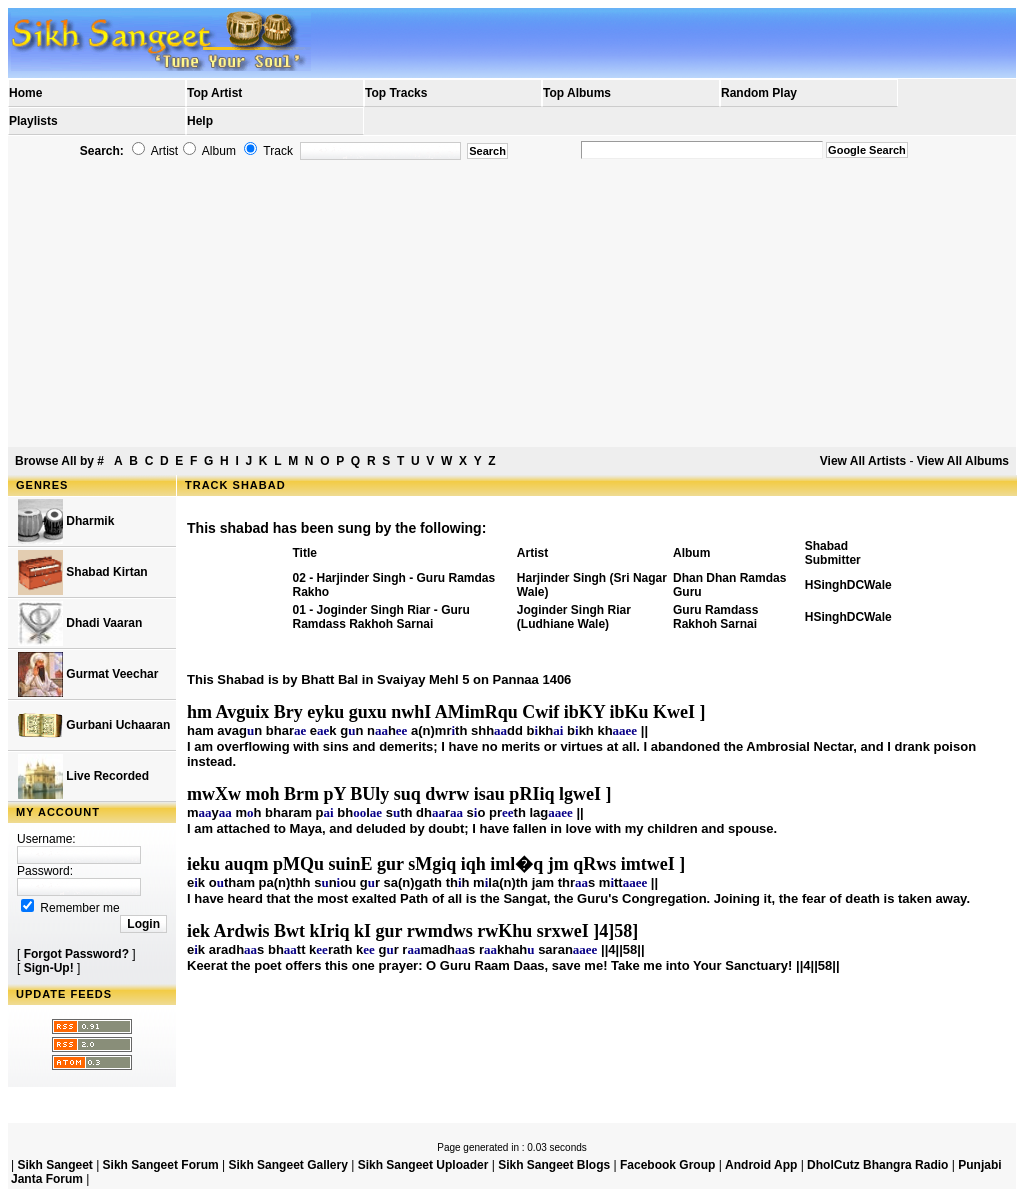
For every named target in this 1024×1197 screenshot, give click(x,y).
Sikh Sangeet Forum (161, 1165)
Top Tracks (396, 93)
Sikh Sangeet (54, 1165)
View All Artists (863, 461)
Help (200, 121)
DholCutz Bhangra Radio (877, 1165)
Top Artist (214, 93)
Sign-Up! (49, 968)
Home (25, 93)
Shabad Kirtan (83, 572)
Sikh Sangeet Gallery (287, 1165)
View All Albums (963, 461)
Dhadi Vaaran (80, 623)
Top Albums (577, 93)
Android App (761, 1165)
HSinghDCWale (848, 585)
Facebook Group (667, 1165)
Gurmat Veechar (88, 674)
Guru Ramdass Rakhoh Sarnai (715, 617)
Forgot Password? (76, 954)
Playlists (33, 121)
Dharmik (66, 521)
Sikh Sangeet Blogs (554, 1165)
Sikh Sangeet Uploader (423, 1165)
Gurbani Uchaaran (94, 725)
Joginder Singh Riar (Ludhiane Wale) (574, 617)
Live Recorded (83, 776)
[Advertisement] (512, 304)
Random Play (759, 93)
